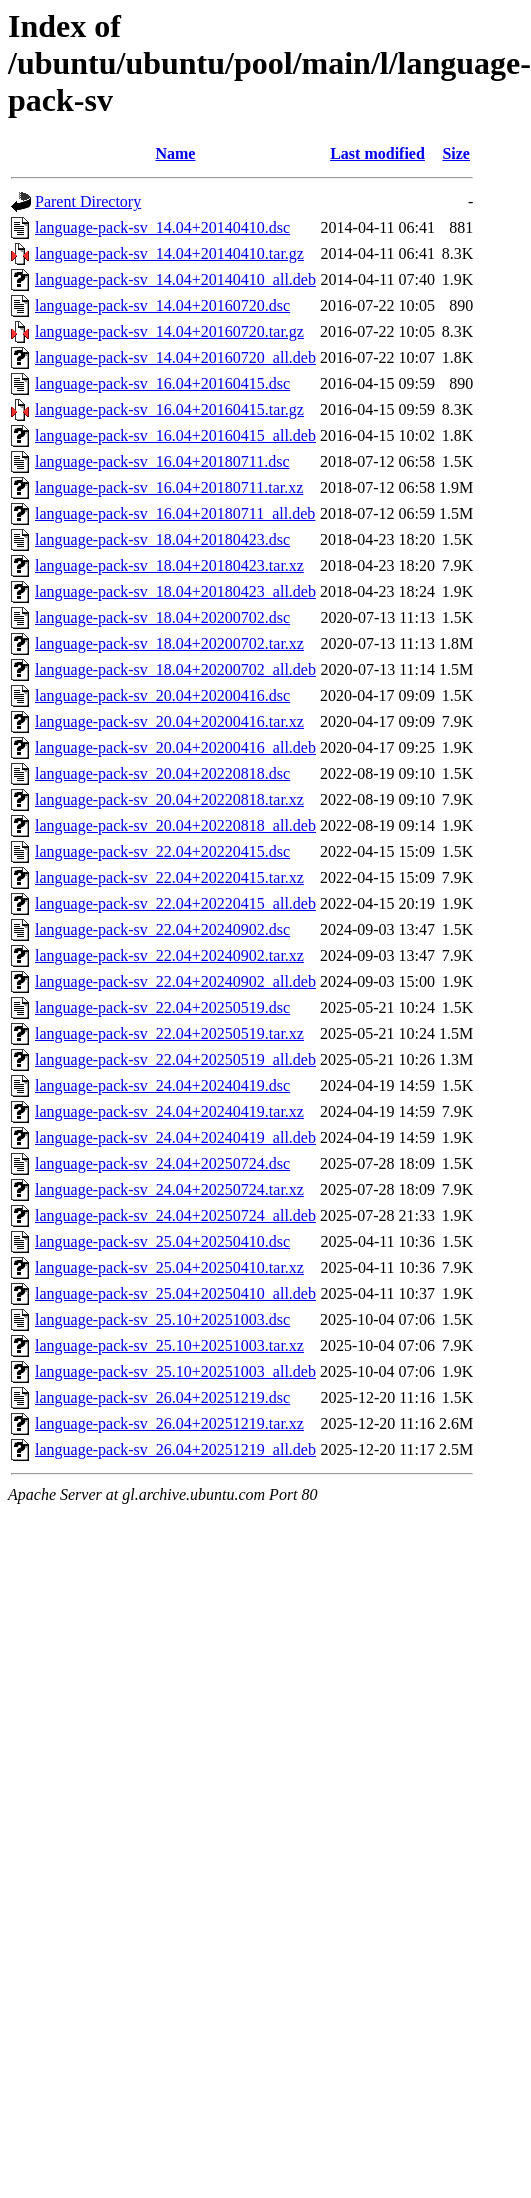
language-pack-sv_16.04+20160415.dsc (162, 383)
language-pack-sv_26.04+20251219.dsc (162, 1397)
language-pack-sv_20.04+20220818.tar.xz (169, 799)
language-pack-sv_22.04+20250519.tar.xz (169, 1033)
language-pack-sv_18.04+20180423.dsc (162, 539)
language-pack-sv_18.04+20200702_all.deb (175, 669)
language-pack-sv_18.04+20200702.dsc (162, 617)
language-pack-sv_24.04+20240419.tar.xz (169, 1111)
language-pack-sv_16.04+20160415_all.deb (175, 435)
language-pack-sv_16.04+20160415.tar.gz (169, 409)
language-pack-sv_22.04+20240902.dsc (162, 929)
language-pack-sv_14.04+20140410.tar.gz (169, 253)
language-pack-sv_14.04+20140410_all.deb (175, 279)
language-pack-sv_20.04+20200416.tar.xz (169, 721)
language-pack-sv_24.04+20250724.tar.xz (169, 1189)
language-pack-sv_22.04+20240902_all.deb (175, 981)
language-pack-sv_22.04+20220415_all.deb (175, 903)
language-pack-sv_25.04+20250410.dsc (162, 1241)
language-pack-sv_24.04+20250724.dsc (162, 1163)
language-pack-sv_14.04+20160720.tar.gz (169, 331)
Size (456, 153)
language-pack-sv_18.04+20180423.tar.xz (169, 565)
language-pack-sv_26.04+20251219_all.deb (175, 1449)
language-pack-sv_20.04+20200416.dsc (162, 695)
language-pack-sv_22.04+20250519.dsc (162, 1007)
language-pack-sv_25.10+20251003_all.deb (175, 1371)
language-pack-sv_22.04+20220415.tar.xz (169, 877)
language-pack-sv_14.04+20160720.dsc (162, 305)
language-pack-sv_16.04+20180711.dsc (162, 461)
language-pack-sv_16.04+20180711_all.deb (175, 513)
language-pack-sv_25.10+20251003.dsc (162, 1319)
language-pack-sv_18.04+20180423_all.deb (175, 591)
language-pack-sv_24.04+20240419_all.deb (175, 1137)
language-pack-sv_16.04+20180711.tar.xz (169, 487)
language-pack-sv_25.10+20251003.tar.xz (169, 1345)
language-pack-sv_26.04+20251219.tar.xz (169, 1423)
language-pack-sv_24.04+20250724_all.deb (175, 1215)
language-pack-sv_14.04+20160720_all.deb (175, 357)
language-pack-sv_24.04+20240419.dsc (162, 1085)
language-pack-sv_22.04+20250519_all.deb (175, 1059)
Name (175, 153)
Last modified (377, 153)
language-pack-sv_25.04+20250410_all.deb (175, 1293)
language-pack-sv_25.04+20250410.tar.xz (169, 1267)
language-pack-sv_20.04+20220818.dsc (162, 773)
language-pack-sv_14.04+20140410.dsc (162, 227)
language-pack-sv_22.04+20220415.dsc (162, 851)
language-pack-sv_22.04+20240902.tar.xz (169, 955)
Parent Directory (88, 201)
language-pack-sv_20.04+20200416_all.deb (175, 747)
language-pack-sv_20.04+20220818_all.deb (175, 825)
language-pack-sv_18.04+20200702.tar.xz (169, 643)
